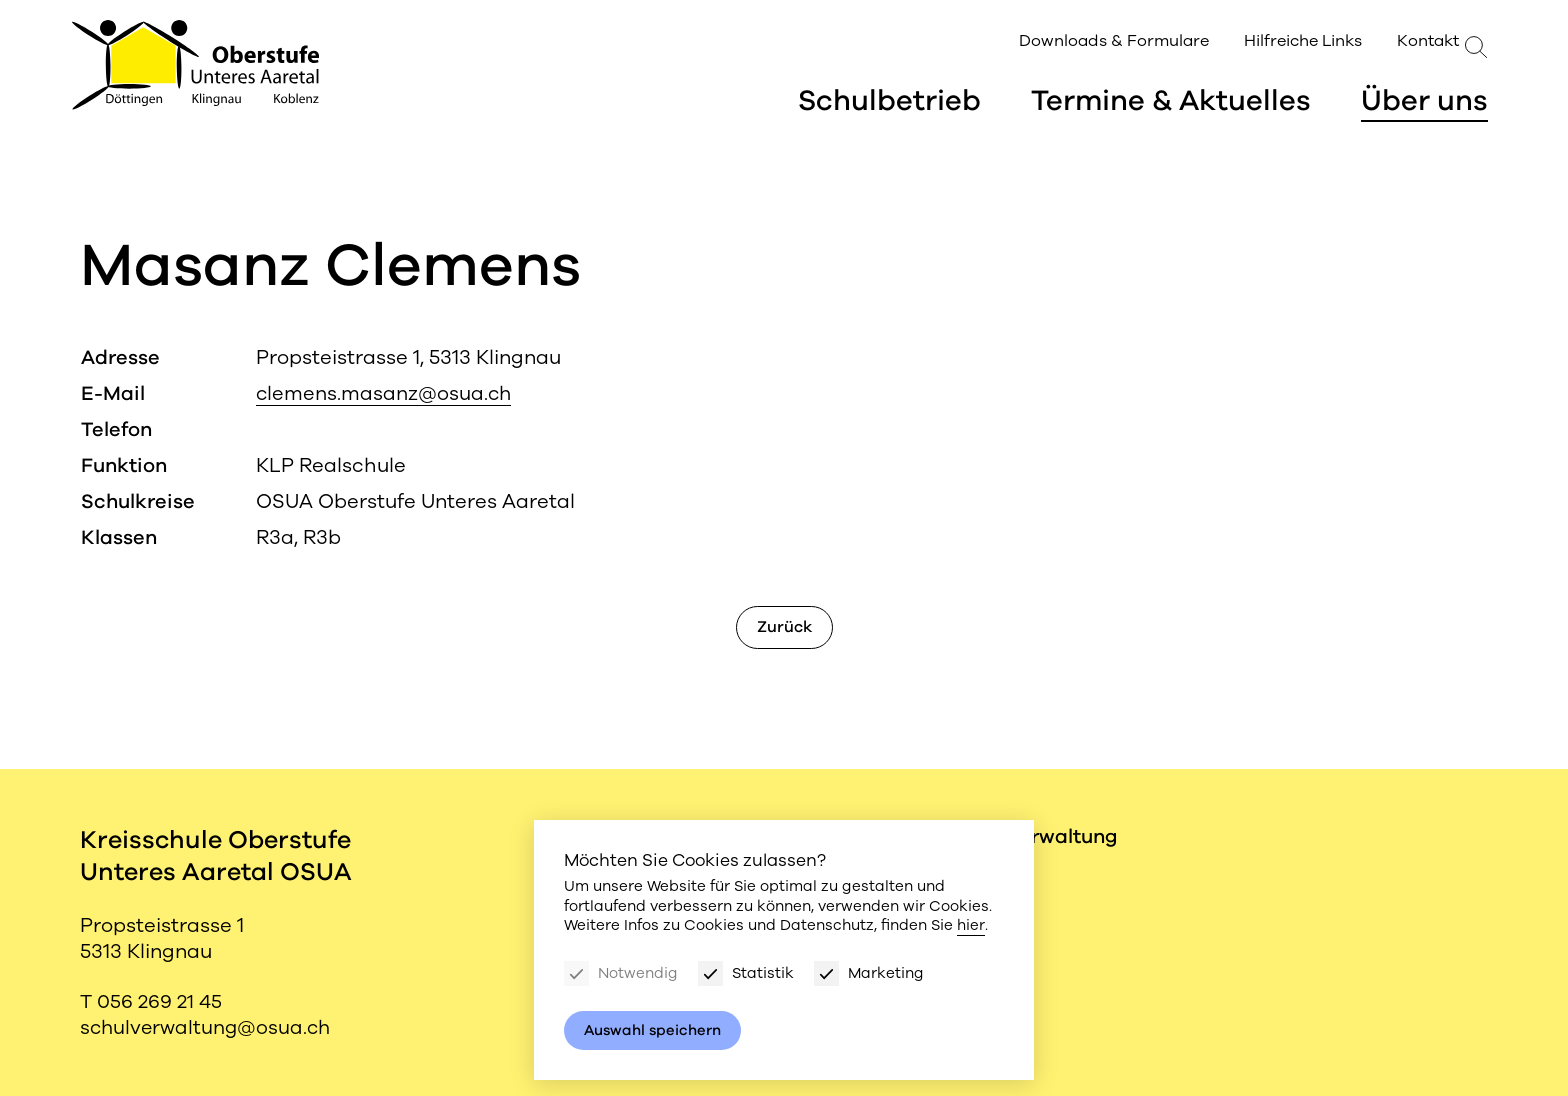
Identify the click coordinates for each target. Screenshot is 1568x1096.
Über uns (1424, 102)
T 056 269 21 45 (151, 1001)
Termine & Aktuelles (1169, 102)
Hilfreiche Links (1272, 42)
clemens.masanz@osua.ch (385, 393)
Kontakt (1397, 42)
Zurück (784, 627)
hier (970, 925)
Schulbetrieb (885, 102)
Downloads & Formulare (1085, 42)
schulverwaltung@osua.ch (208, 1027)
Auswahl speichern (654, 1030)
